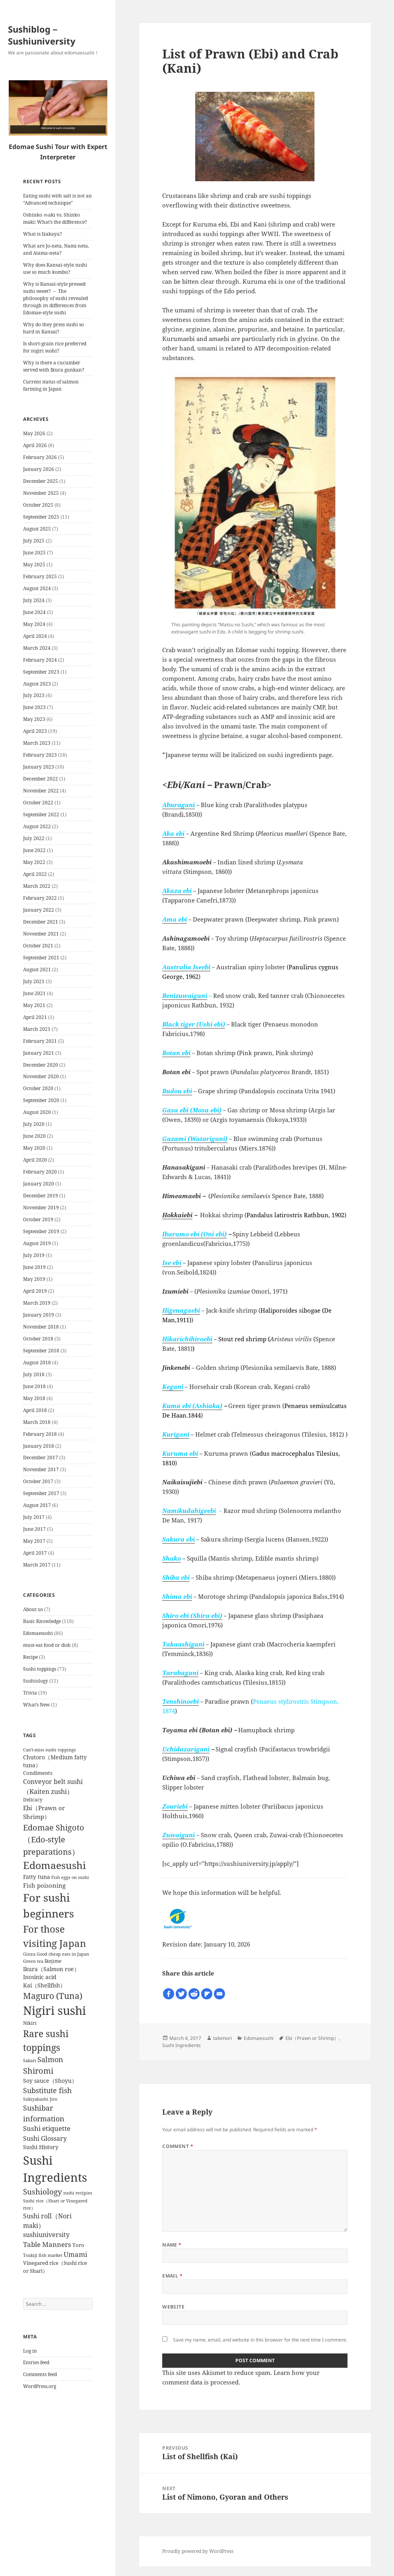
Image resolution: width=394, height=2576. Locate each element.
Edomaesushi (38, 1633)
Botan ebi (176, 1053)
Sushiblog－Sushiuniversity (42, 35)
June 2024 (34, 612)
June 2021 (34, 993)
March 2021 (36, 1029)
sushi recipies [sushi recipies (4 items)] (77, 2193)
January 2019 (38, 1314)
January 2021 (38, 1053)
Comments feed (40, 2374)
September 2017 (41, 1493)
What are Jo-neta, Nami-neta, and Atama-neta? (56, 249)
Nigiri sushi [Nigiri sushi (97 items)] (54, 2010)
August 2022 (37, 826)
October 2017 (38, 1481)
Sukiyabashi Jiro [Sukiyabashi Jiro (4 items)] (40, 2099)
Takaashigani (183, 1644)
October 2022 (38, 802)
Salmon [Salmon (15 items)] (50, 2059)
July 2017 (34, 1517)
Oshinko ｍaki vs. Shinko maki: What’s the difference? (55, 218)
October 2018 (38, 1338)
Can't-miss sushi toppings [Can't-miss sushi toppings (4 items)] (49, 1750)
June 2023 (34, 707)
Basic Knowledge (42, 1621)
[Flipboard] (206, 1993)
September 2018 (41, 1350)
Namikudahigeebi (189, 1511)
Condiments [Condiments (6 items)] (37, 1772)
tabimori (222, 2038)
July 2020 (34, 1124)
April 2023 (35, 731)
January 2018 (38, 1446)
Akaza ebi (177, 891)
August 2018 (37, 1362)
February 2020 (40, 1171)
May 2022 (34, 862)
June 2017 (34, 1529)
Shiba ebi (176, 1577)
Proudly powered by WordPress (197, 2551)
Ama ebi (174, 919)
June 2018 (34, 1386)
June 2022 (34, 850)
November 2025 (41, 493)
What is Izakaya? (42, 233)
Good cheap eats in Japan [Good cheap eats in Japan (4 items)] (63, 1954)
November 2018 (41, 1326)
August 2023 (37, 683)
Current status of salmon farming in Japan (51, 385)
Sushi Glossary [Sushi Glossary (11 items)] (45, 2138)
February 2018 (40, 1434)
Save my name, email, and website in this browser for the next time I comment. (260, 2339)
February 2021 (40, 1041)
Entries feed (36, 2362)
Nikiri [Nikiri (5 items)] (30, 2023)
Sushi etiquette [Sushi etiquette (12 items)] (46, 2128)
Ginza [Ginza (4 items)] (29, 1954)
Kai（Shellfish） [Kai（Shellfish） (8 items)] (44, 1985)
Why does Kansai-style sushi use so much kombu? (55, 268)
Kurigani (175, 1434)
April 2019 (35, 1291)
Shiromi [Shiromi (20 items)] (38, 2070)
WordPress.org (39, 2386)
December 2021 (40, 921)
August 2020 (37, 1112)
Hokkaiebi (177, 1215)
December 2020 (40, 1064)
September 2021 (41, 957)
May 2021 (34, 1005)
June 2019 (34, 1267)
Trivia (30, 1692)
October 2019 (38, 1219)
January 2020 (38, 1183)
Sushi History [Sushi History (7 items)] (40, 2147)
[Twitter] (181, 1993)
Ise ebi (171, 1263)
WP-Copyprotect (74, 2572)
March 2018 (36, 1422)
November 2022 (41, 790)
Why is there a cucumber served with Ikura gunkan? (53, 366)
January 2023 (38, 766)
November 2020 (41, 1076)
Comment (177, 2146)
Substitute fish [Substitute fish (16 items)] (47, 2090)
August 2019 (37, 1243)
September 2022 (41, 814)
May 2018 (34, 1398)
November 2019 (41, 1207)
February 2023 (40, 754)
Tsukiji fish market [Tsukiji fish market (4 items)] (42, 2255)
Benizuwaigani (184, 995)
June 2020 (34, 1136)
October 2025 (38, 505)
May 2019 (34, 1279)
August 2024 (37, 588)
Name (172, 2244)
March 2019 (36, 1303)
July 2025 (34, 540)
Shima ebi (177, 1596)
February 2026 (40, 457)
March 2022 (36, 886)
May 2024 (34, 624)
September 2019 (41, 1231)
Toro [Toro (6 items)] (78, 2245)
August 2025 (37, 528)
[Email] (219, 1993)
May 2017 (34, 1541)
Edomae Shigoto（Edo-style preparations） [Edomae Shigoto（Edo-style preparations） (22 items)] (53, 1839)
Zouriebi (175, 1806)
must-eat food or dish (47, 1645)
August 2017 (37, 1505)
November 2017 (41, 1469)
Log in (30, 2350)
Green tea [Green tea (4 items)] (33, 1961)
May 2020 (34, 1148)
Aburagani (178, 805)
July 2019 (34, 1255)
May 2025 (34, 564)
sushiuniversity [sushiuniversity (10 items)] (46, 2234)
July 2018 (34, 1374)
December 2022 (40, 778)
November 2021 (41, 933)
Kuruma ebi (180, 1453)
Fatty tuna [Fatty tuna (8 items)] (36, 1877)
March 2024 (36, 648)
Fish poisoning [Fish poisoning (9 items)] (44, 1885)
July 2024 (34, 600)
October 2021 (38, 945)
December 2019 (40, 1195)
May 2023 (34, 719)
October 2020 (38, 1088)
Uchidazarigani (186, 1749)
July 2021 (34, 981)
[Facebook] (168, 1993)
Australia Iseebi (186, 967)
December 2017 (40, 1457)
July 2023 (34, 695)
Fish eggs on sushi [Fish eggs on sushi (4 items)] (70, 1877)
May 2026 (34, 433)
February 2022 (40, 898)
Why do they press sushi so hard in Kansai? (53, 328)
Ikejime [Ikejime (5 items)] (53, 1961)
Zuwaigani (178, 1835)
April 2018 (35, 1410)
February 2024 (40, 660)
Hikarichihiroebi (187, 1339)
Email (172, 2275)
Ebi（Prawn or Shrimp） (312, 2038)
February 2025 (40, 576)
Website (173, 2306)
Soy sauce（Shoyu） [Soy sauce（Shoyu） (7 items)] (50, 2080)
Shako (171, 1558)
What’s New (36, 1704)
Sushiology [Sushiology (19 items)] (42, 2191)
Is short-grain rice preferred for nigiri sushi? (54, 347)
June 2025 (34, 552)
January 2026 (38, 469)
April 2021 (35, 1017)
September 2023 (41, 671)
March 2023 (36, 743)
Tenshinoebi (180, 1701)
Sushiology (35, 1680)
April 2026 (35, 445)
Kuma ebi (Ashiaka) (192, 1406)
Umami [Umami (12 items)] (75, 2254)
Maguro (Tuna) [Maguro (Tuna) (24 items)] (52, 1995)
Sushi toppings (39, 1669)
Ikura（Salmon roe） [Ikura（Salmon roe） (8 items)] (51, 1969)
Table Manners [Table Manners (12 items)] (47, 2244)
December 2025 (40, 481)
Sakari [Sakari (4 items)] (29, 2060)
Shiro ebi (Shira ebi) (192, 1615)
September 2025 (41, 516)
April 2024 (35, 636)
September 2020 (41, 1100)
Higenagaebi (181, 1310)
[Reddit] (194, 1993)
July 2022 (34, 838)
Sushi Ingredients (181, 2045)
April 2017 (35, 1552)
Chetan (46, 2572)
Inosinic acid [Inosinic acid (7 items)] (39, 1977)
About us (33, 1609)
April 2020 (35, 1159)
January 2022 (38, 909)
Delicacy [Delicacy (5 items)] (33, 1799)
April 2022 (35, 874)
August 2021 (37, 969)
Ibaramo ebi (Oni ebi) (194, 1234)
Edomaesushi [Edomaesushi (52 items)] (54, 1865)
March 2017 (36, 1564)
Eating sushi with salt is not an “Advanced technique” (57, 199)
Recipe (30, 1657)
